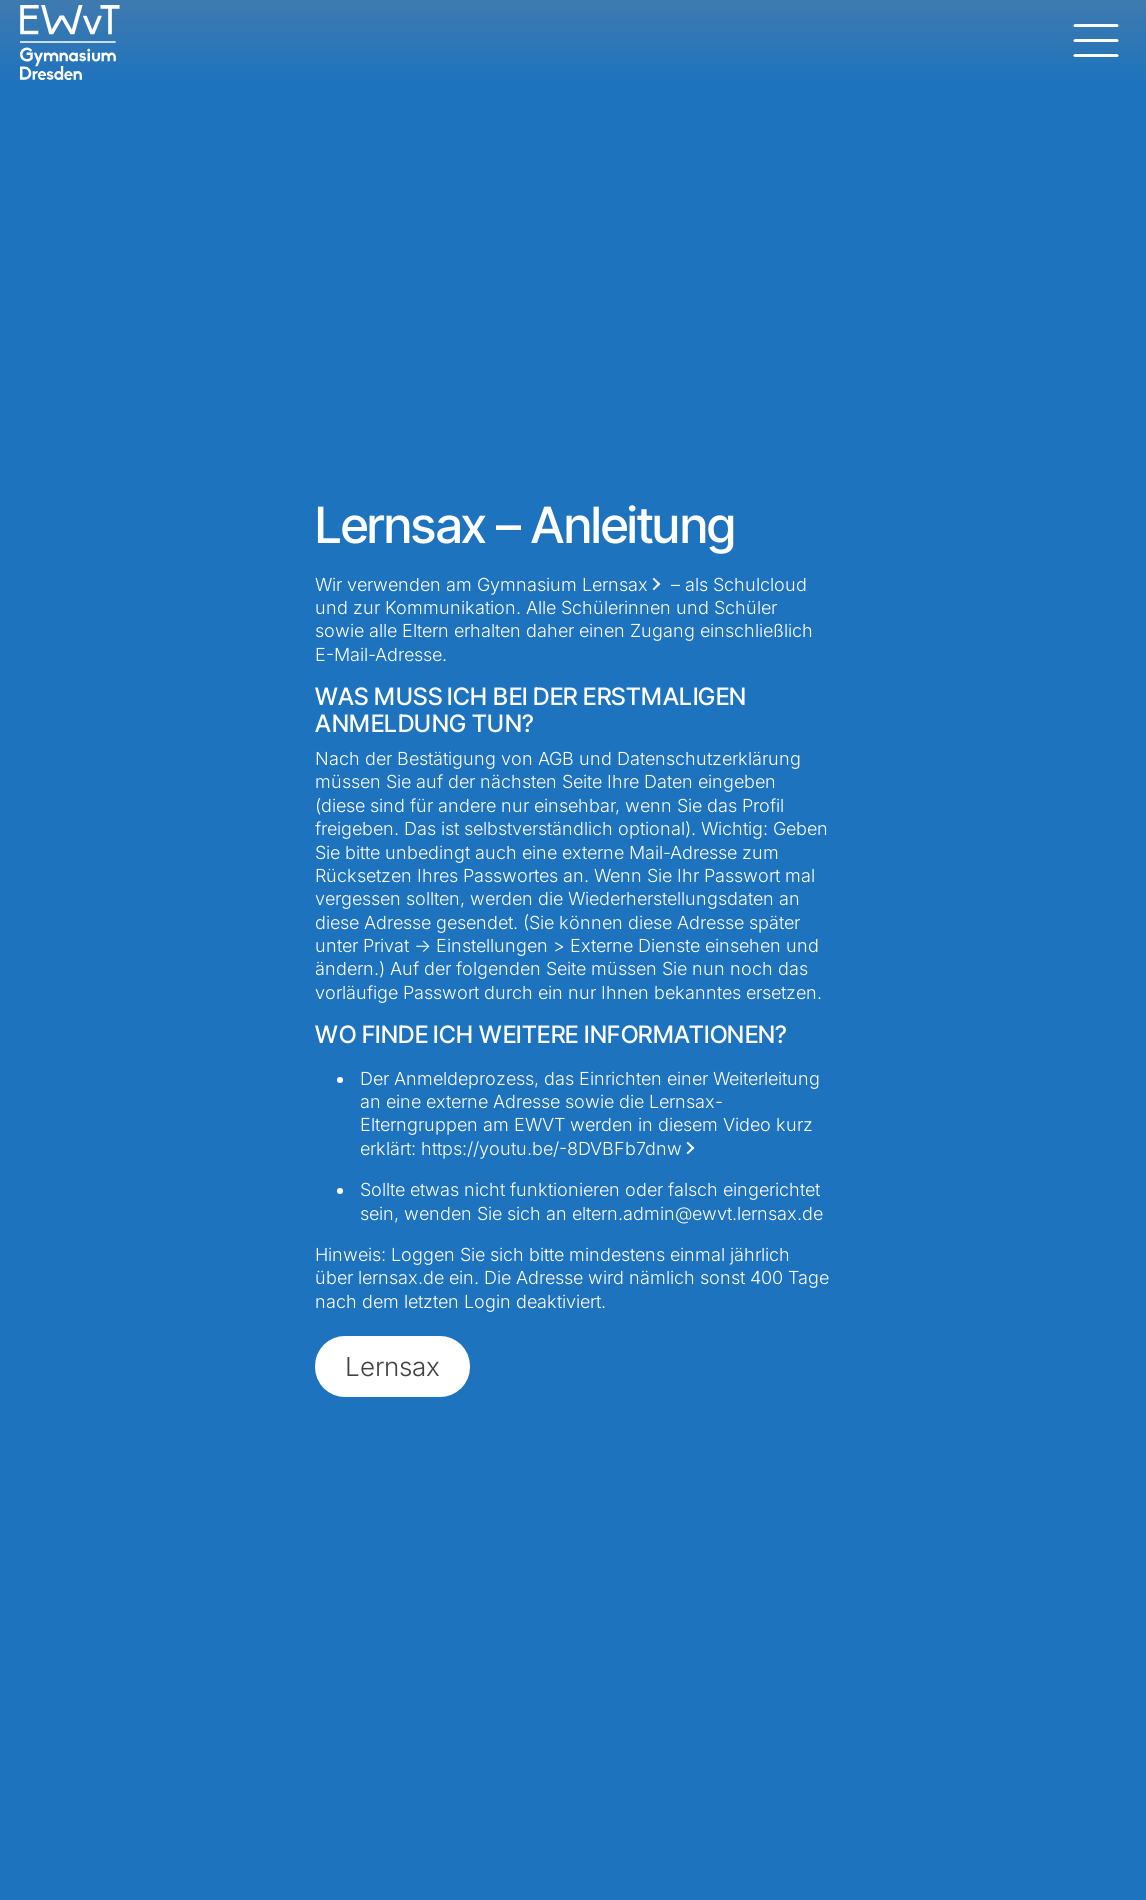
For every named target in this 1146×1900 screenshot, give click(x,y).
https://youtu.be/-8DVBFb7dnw (551, 1148)
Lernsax (615, 584)
